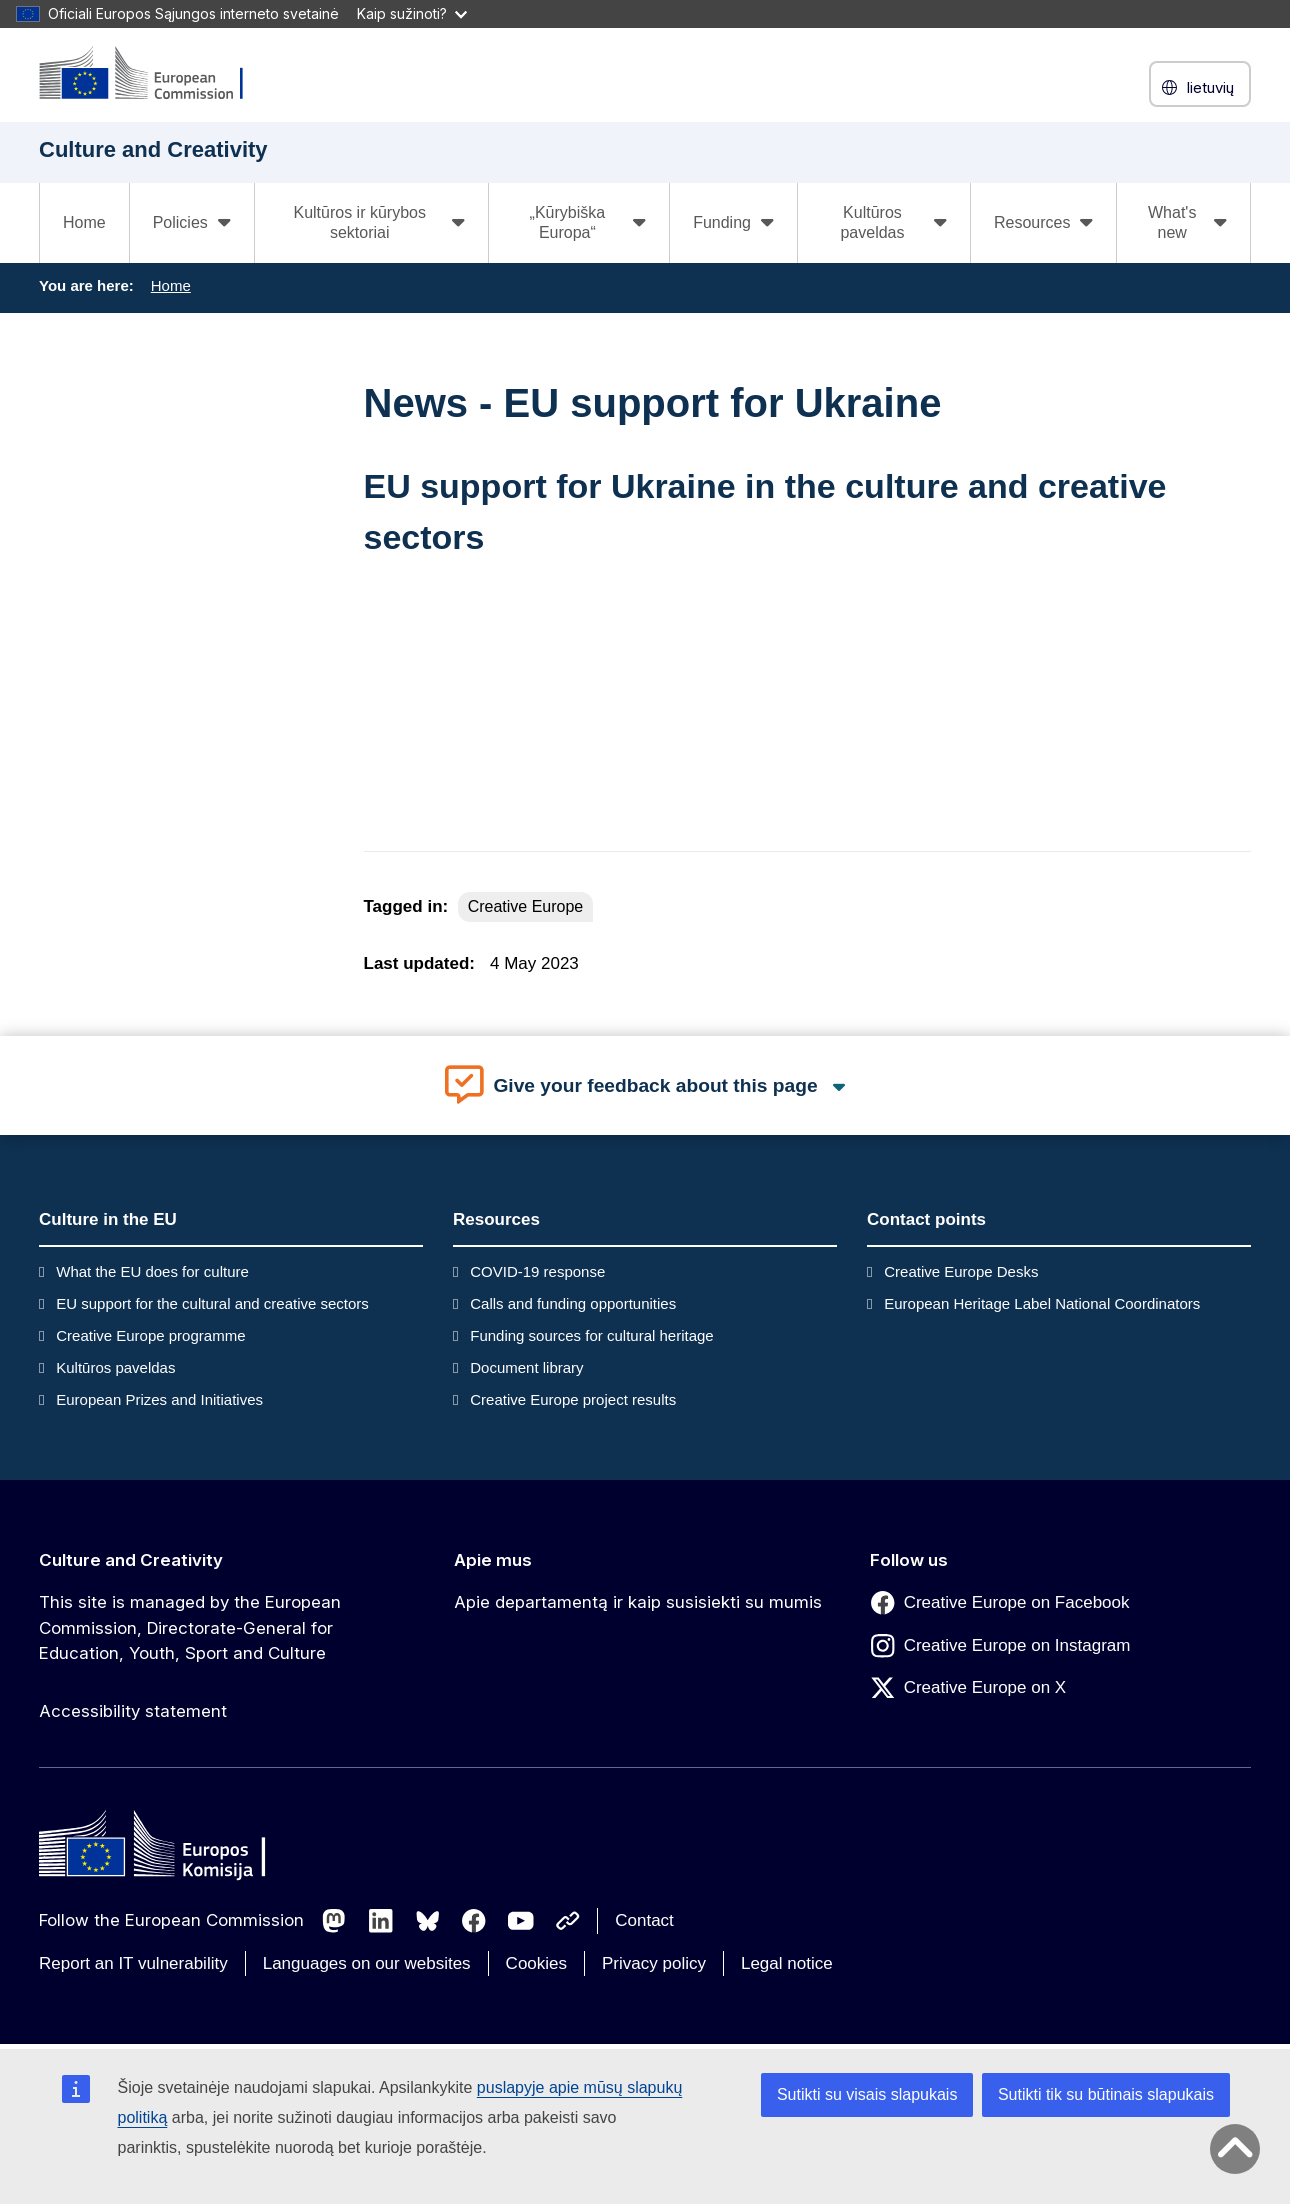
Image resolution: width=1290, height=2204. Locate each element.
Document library (526, 1367)
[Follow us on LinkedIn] (381, 1921)
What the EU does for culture (152, 1271)
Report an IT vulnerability (133, 1963)
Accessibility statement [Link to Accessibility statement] (133, 1711)
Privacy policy (654, 1963)
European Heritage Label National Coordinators (1042, 1303)
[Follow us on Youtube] (521, 1921)
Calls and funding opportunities (573, 1303)
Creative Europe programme (150, 1335)
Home (84, 222)
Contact (644, 1920)
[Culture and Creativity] (154, 74)
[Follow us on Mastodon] (334, 1921)
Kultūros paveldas (115, 1367)
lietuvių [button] (1200, 87)
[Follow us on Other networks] (568, 1921)
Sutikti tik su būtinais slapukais (1106, 2094)
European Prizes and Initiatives (159, 1399)
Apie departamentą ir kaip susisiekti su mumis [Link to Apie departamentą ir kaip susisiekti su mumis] (638, 1602)
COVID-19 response (537, 1271)
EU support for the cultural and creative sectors (212, 1303)
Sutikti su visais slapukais (867, 2094)
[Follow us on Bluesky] (428, 1921)
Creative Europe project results (573, 1399)
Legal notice (787, 1963)
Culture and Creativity (131, 1560)
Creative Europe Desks (961, 1271)
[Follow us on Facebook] (474, 1921)
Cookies (536, 1963)
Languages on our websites (367, 1963)
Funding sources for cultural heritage (591, 1335)
